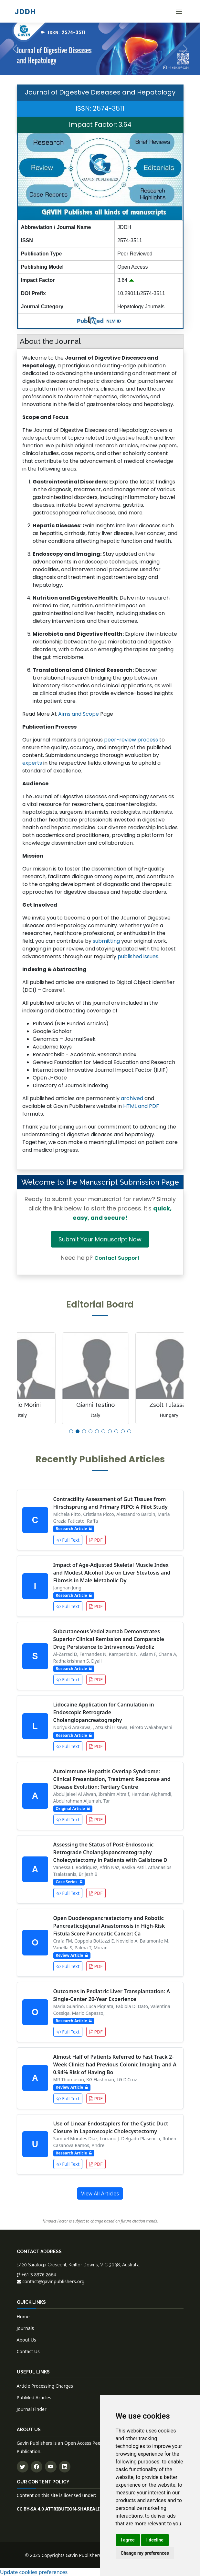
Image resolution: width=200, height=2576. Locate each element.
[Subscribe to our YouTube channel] (51, 2466)
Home (23, 2316)
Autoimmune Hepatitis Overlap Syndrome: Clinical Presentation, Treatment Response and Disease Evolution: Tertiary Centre (112, 1779)
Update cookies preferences (34, 2572)
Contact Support (117, 1258)
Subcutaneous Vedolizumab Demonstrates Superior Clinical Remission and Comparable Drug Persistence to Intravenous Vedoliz (108, 1639)
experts (32, 763)
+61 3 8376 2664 (36, 2275)
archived (132, 1098)
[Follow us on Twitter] (22, 2466)
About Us (26, 2340)
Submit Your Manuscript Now (100, 1239)
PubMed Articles (34, 2397)
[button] (71, 1431)
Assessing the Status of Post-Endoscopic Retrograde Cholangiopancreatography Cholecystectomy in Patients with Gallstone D (110, 1852)
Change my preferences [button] (145, 2553)
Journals (25, 2328)
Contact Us (28, 2351)
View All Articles (100, 2193)
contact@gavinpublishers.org (51, 2281)
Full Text (67, 1540)
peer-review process (131, 739)
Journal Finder (32, 2409)
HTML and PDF (141, 1106)
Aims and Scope (78, 714)
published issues (138, 956)
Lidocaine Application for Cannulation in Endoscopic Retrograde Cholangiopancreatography (103, 1712)
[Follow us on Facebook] (36, 2466)
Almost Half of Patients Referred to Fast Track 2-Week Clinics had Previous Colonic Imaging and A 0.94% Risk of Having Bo (114, 2064)
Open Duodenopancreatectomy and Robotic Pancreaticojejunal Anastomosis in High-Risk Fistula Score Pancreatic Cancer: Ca (109, 1926)
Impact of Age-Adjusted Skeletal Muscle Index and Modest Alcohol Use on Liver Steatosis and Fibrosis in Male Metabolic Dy (112, 1572)
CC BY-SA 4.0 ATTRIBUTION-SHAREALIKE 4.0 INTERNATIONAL (84, 2509)
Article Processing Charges (45, 2386)
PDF (96, 1540)
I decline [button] (154, 2539)
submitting (106, 941)
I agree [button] (128, 2539)
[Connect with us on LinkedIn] (64, 2466)
